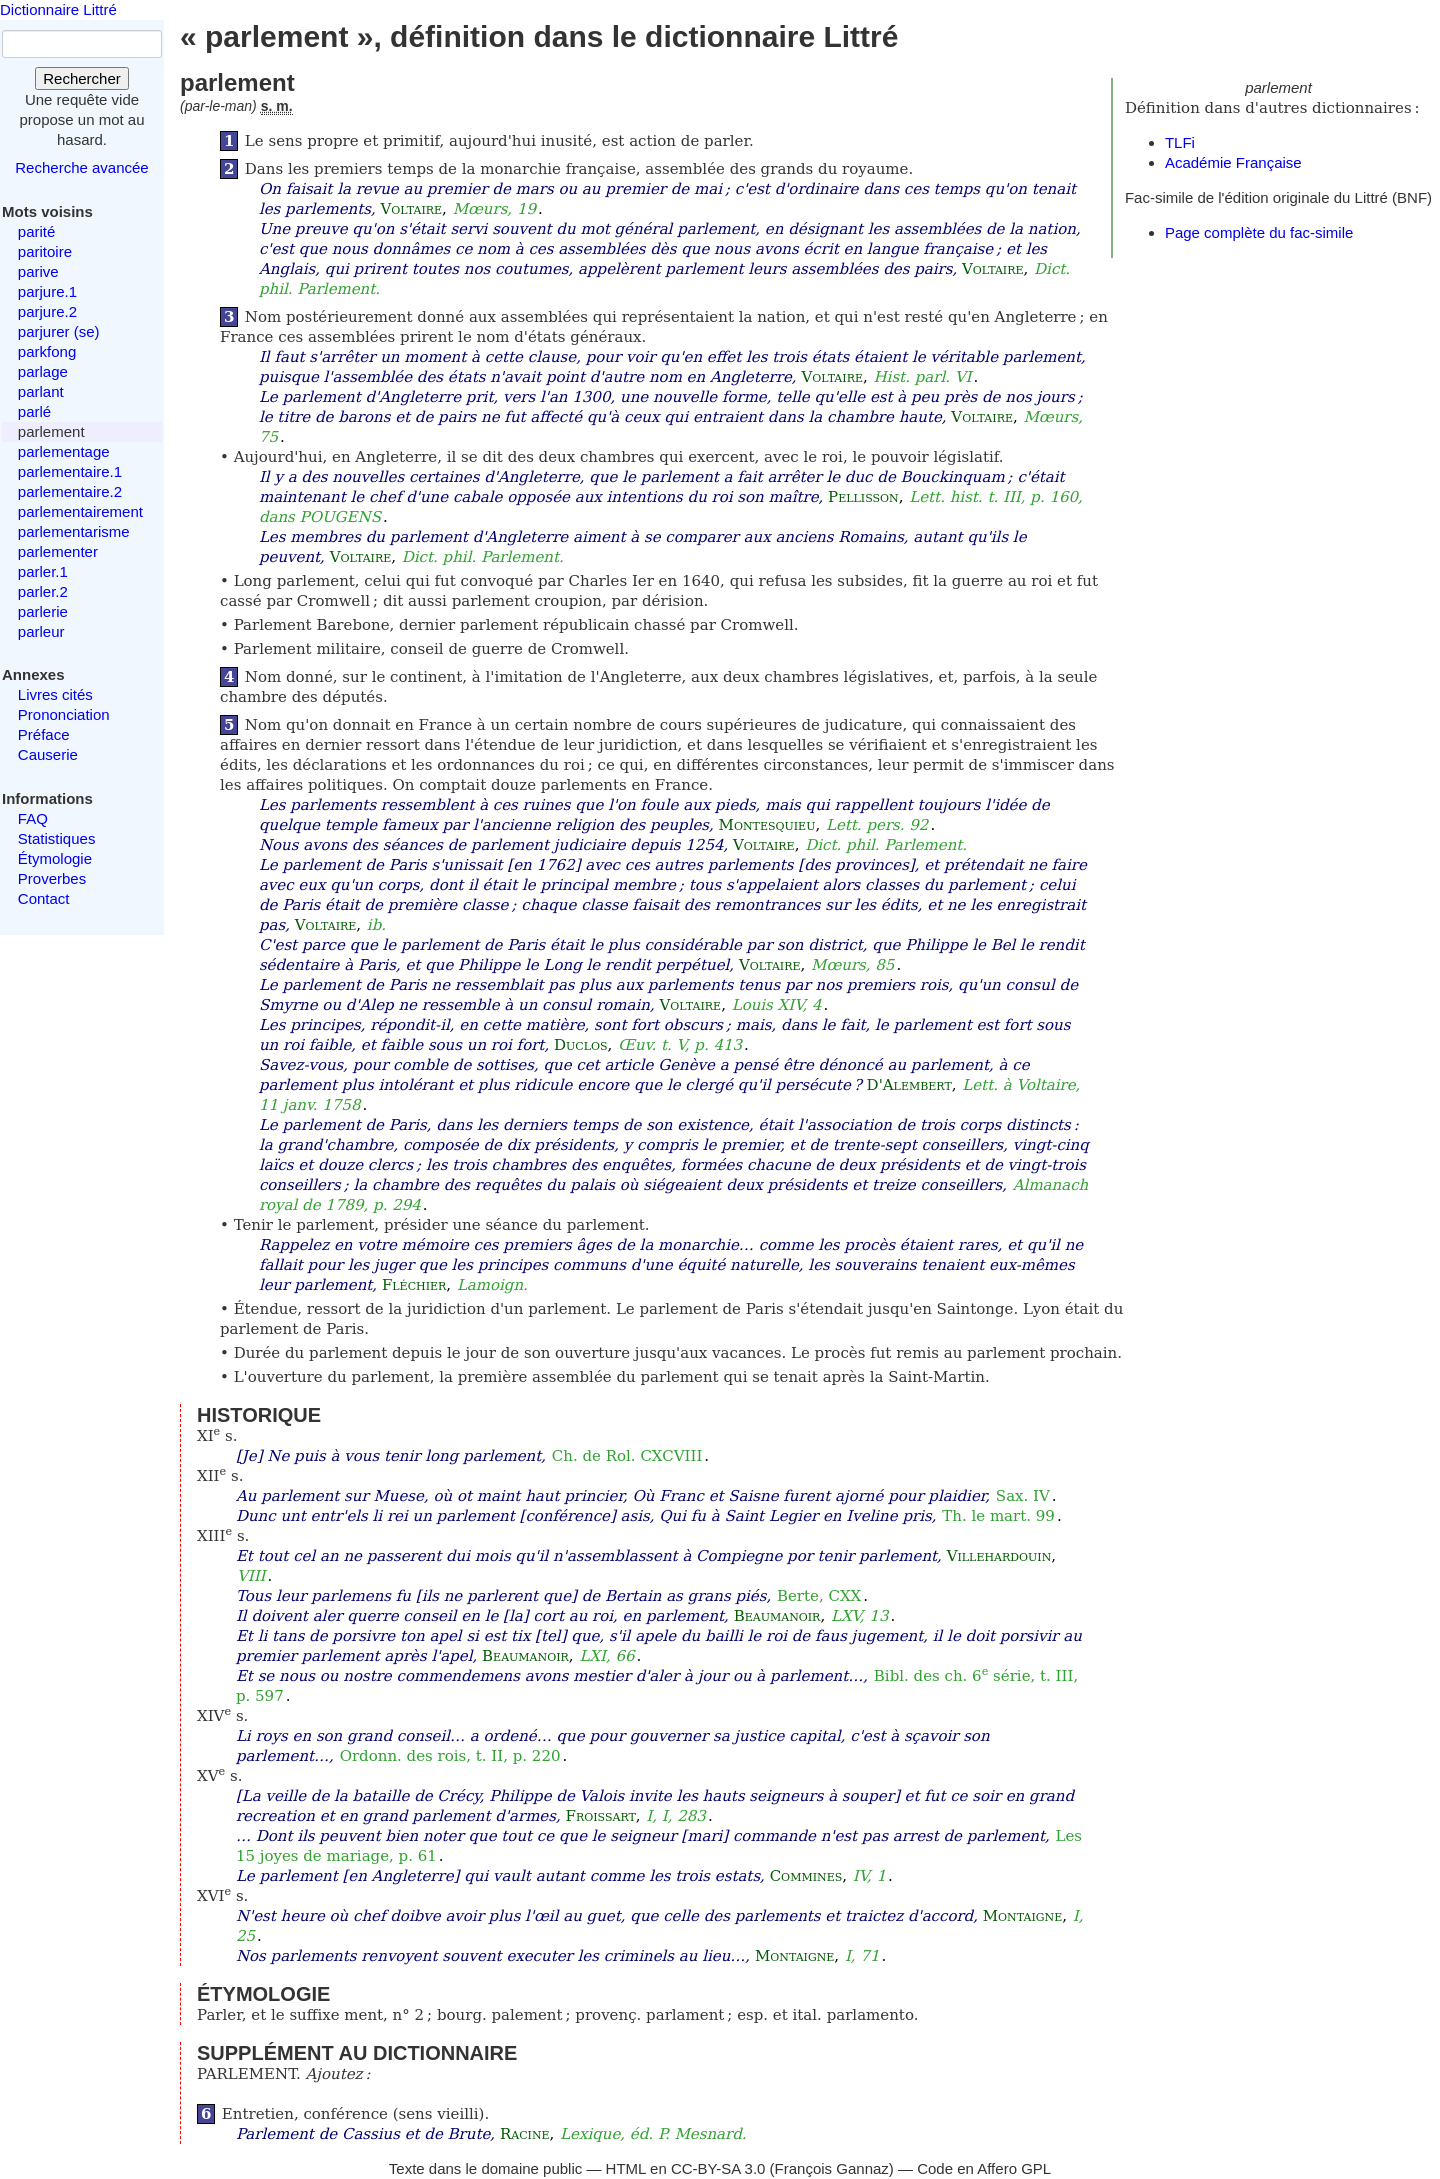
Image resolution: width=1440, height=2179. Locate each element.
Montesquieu (767, 825)
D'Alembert (909, 1085)
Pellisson (863, 497)
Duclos (581, 1045)
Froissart (601, 1816)
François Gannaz (832, 2168)
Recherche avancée (81, 167)
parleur (41, 631)
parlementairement (80, 511)
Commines (806, 1876)
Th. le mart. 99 (998, 1516)
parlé (34, 411)
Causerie (48, 754)
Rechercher (82, 78)
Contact (44, 898)
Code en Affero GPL (984, 2168)
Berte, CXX (819, 1596)
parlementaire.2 (70, 491)
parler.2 (43, 591)
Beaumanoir (777, 1616)
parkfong (47, 351)
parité (37, 231)
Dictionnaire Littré (58, 9)
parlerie (43, 611)
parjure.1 (47, 291)
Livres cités (55, 694)
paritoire (45, 251)
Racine (525, 2134)
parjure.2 (47, 311)
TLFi (1180, 142)
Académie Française (1233, 162)
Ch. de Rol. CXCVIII (627, 1456)
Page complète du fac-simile (1259, 232)
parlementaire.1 (70, 471)
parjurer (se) (59, 331)
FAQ (33, 818)
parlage (43, 371)
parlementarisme (74, 531)
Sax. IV (1023, 1496)
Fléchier (414, 1285)
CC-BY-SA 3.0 (718, 2168)
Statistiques (57, 838)
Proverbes (52, 878)
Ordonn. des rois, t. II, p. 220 (450, 1756)
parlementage (64, 451)
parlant (41, 391)
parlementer (58, 551)
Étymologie (55, 858)
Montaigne (1022, 1916)
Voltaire (411, 209)
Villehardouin (999, 1556)
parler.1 (43, 571)
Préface (44, 734)
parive (38, 271)
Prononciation (64, 714)
